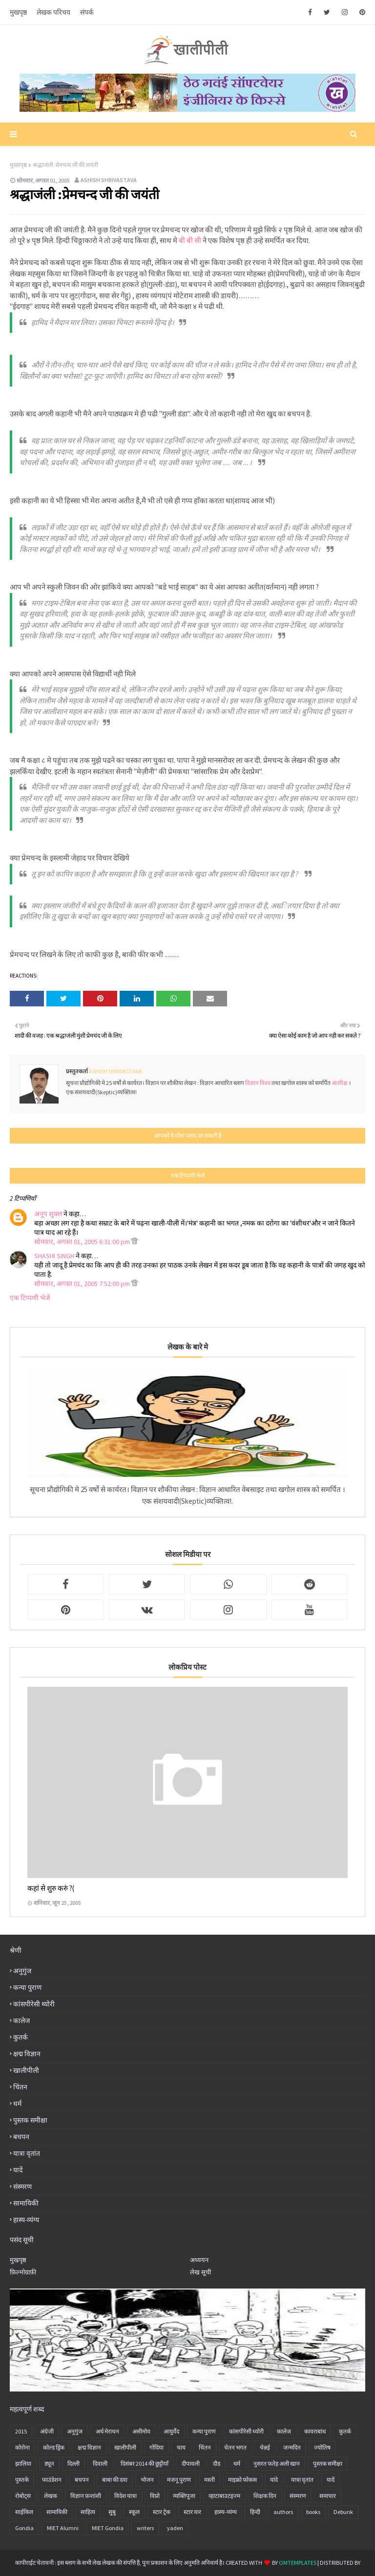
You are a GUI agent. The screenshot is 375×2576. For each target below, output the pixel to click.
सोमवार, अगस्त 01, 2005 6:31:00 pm (82, 1241)
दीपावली (191, 2463)
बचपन (21, 2136)
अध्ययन (199, 2260)
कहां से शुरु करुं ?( (50, 1888)
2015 (21, 2431)
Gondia (24, 2528)
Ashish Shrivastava (109, 180)
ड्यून (49, 2463)
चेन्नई (265, 2447)
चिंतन (20, 2087)
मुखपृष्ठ (18, 12)
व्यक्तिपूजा (184, 2495)
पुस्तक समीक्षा (30, 2120)
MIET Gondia (108, 2528)
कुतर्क (20, 2037)
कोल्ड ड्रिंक (53, 2447)
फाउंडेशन (52, 2479)
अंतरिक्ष (340, 1082)
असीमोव (141, 2431)
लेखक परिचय (53, 12)
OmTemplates (297, 2562)
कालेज (21, 2020)
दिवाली (100, 2463)
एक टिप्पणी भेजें (30, 1297)
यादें (17, 2170)
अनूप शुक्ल (48, 1213)
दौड (216, 2463)
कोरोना (22, 2447)
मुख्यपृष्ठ (18, 164)
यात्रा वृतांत (26, 2153)
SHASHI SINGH (54, 1255)
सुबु (112, 2511)
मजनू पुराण (179, 2479)
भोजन (147, 2479)
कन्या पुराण (27, 1987)
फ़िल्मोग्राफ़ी (23, 2272)
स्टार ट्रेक (161, 2511)
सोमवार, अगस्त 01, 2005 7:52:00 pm (82, 1283)
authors (283, 2511)
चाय (181, 2447)
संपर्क (87, 12)
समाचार (327, 2495)
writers (145, 2528)
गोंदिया (156, 2447)
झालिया (23, 2463)
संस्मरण (22, 2186)
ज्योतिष (322, 2447)
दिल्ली (73, 2463)
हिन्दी (255, 2511)
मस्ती (209, 2479)
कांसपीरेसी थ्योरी (34, 2004)
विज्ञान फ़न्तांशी (85, 2495)
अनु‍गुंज (22, 1970)
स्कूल (134, 2511)
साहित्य (88, 2511)
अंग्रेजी (47, 2431)
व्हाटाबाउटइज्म (224, 2495)
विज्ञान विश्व (258, 1082)
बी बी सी (190, 240)
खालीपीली (26, 2070)
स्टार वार (192, 2511)
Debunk (343, 2511)
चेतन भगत (235, 2447)
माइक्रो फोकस (242, 2479)
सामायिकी (26, 2203)
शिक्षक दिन (264, 2495)
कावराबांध (315, 2431)
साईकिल (24, 2511)
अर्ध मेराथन (107, 2431)
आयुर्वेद (171, 2431)
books (313, 2511)
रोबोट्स (23, 2495)
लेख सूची (200, 2272)
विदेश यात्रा (125, 2495)
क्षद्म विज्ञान (27, 2053)
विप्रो (155, 2495)
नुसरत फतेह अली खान (276, 2463)
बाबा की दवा (114, 2479)
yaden (175, 2528)
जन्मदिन (292, 2447)
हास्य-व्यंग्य (26, 2219)
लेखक (50, 2495)
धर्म (17, 2103)
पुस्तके (22, 2479)
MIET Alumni (63, 2528)
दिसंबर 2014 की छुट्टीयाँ (144, 2463)
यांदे (274, 2479)
